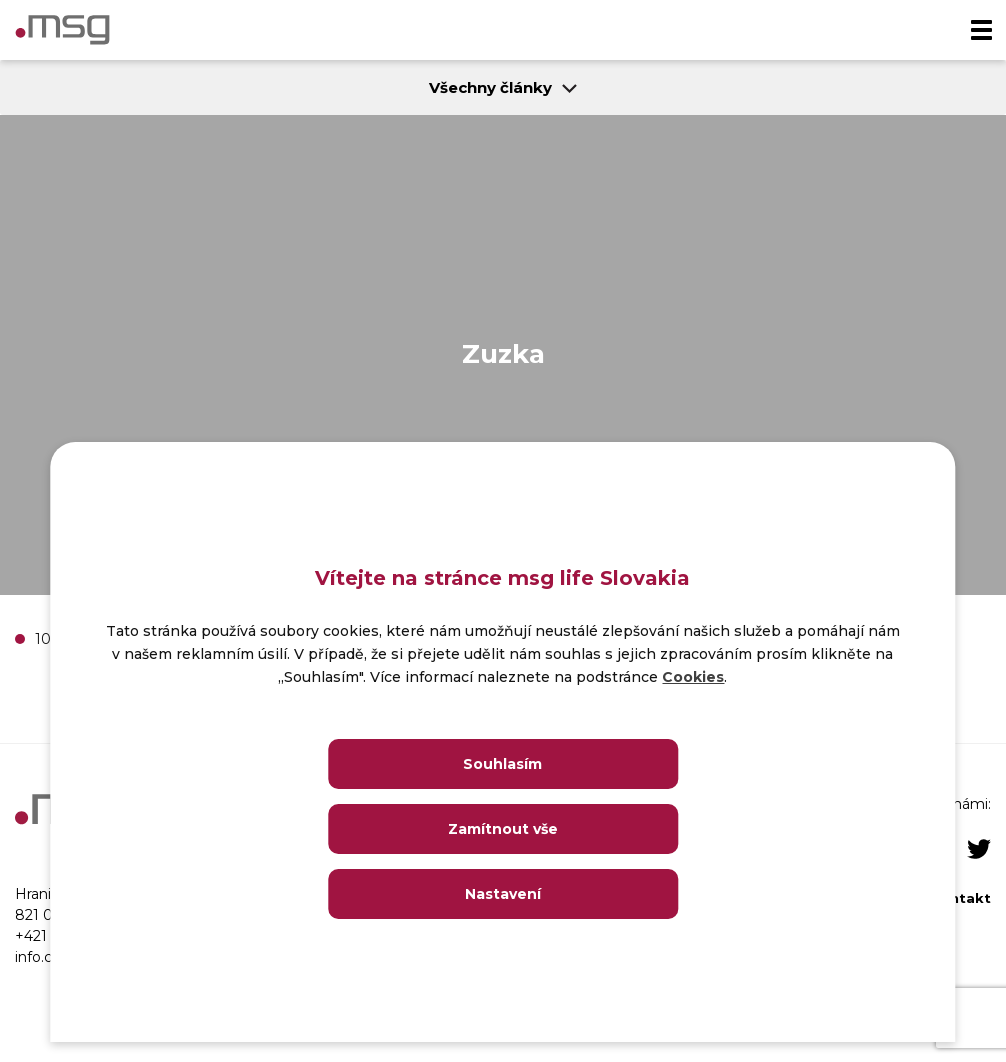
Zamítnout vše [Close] (503, 829)
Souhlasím (502, 764)
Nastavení (503, 894)
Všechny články (503, 87)
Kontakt (960, 898)
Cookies (693, 677)
